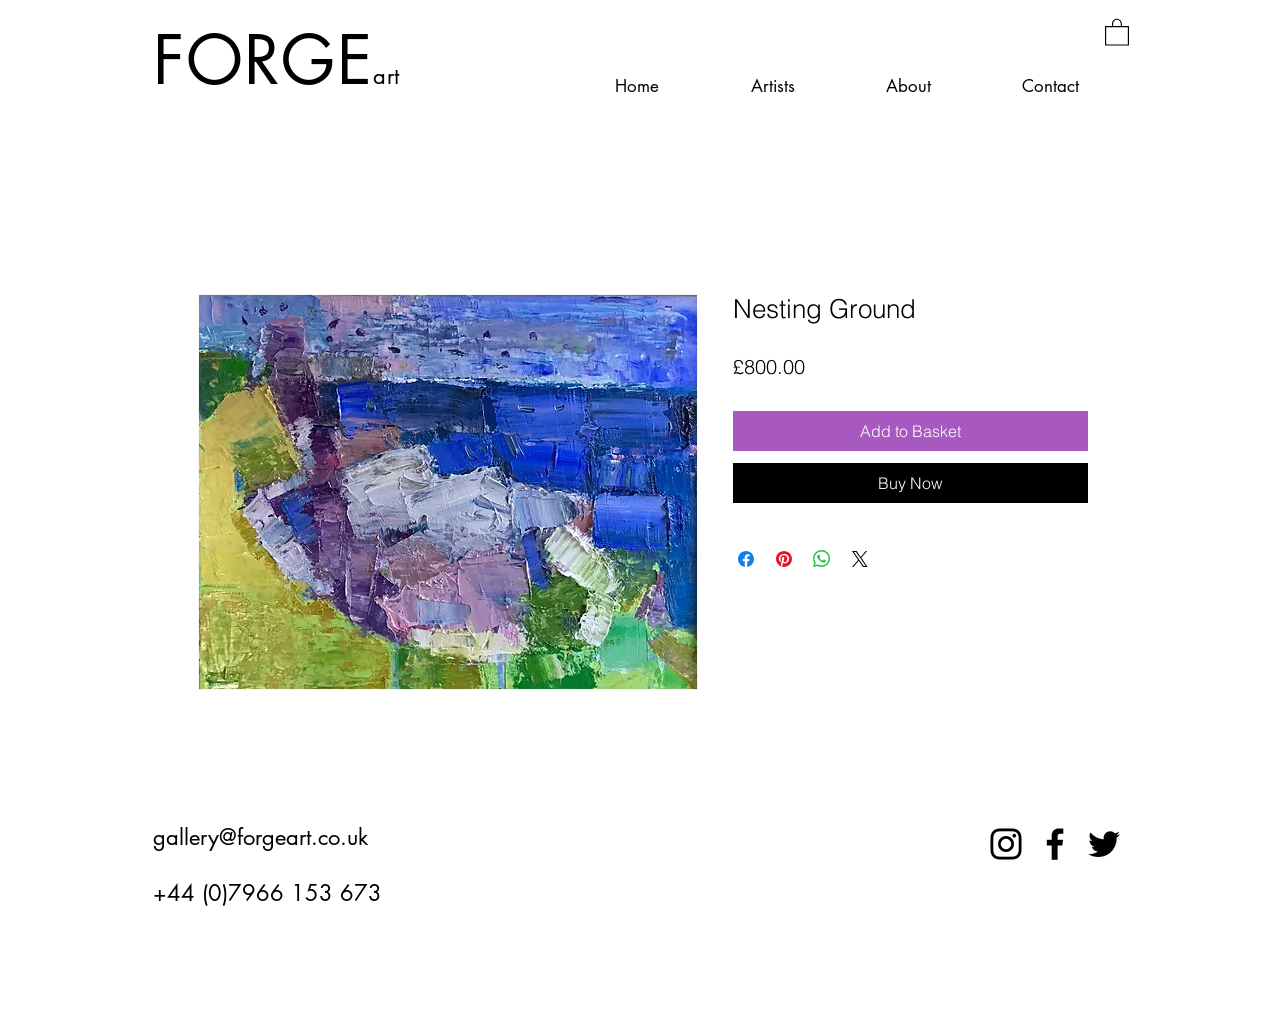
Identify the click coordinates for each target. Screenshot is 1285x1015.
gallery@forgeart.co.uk (260, 837)
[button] (1117, 31)
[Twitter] (1104, 844)
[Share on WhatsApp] (822, 559)
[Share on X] (860, 559)
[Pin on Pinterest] (784, 559)
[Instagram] (1006, 844)
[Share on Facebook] (746, 559)
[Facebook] (1055, 844)
